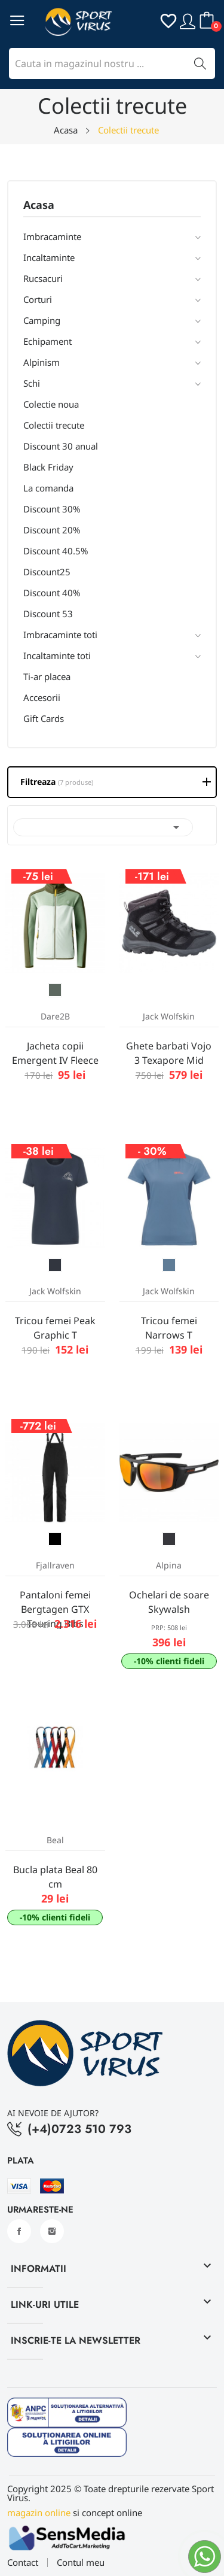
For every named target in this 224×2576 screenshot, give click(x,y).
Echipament (47, 341)
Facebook (19, 2231)
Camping (41, 320)
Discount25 (46, 572)
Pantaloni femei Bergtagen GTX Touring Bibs (55, 1609)
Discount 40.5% (55, 551)
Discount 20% (51, 530)
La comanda (48, 488)
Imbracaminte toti (60, 635)
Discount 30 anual (60, 446)
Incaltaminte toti (57, 656)
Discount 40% (51, 593)
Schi (31, 383)
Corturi (37, 299)
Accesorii (41, 697)
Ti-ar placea (46, 676)
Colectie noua (51, 404)
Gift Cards (43, 718)
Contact (22, 2562)
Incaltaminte (49, 257)
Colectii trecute (53, 425)
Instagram (52, 2231)
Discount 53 (48, 614)
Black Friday (48, 467)
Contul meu (81, 2562)
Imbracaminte (52, 236)
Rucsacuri (43, 278)
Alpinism (41, 362)
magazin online (38, 2513)
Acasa (38, 205)
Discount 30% (51, 509)
